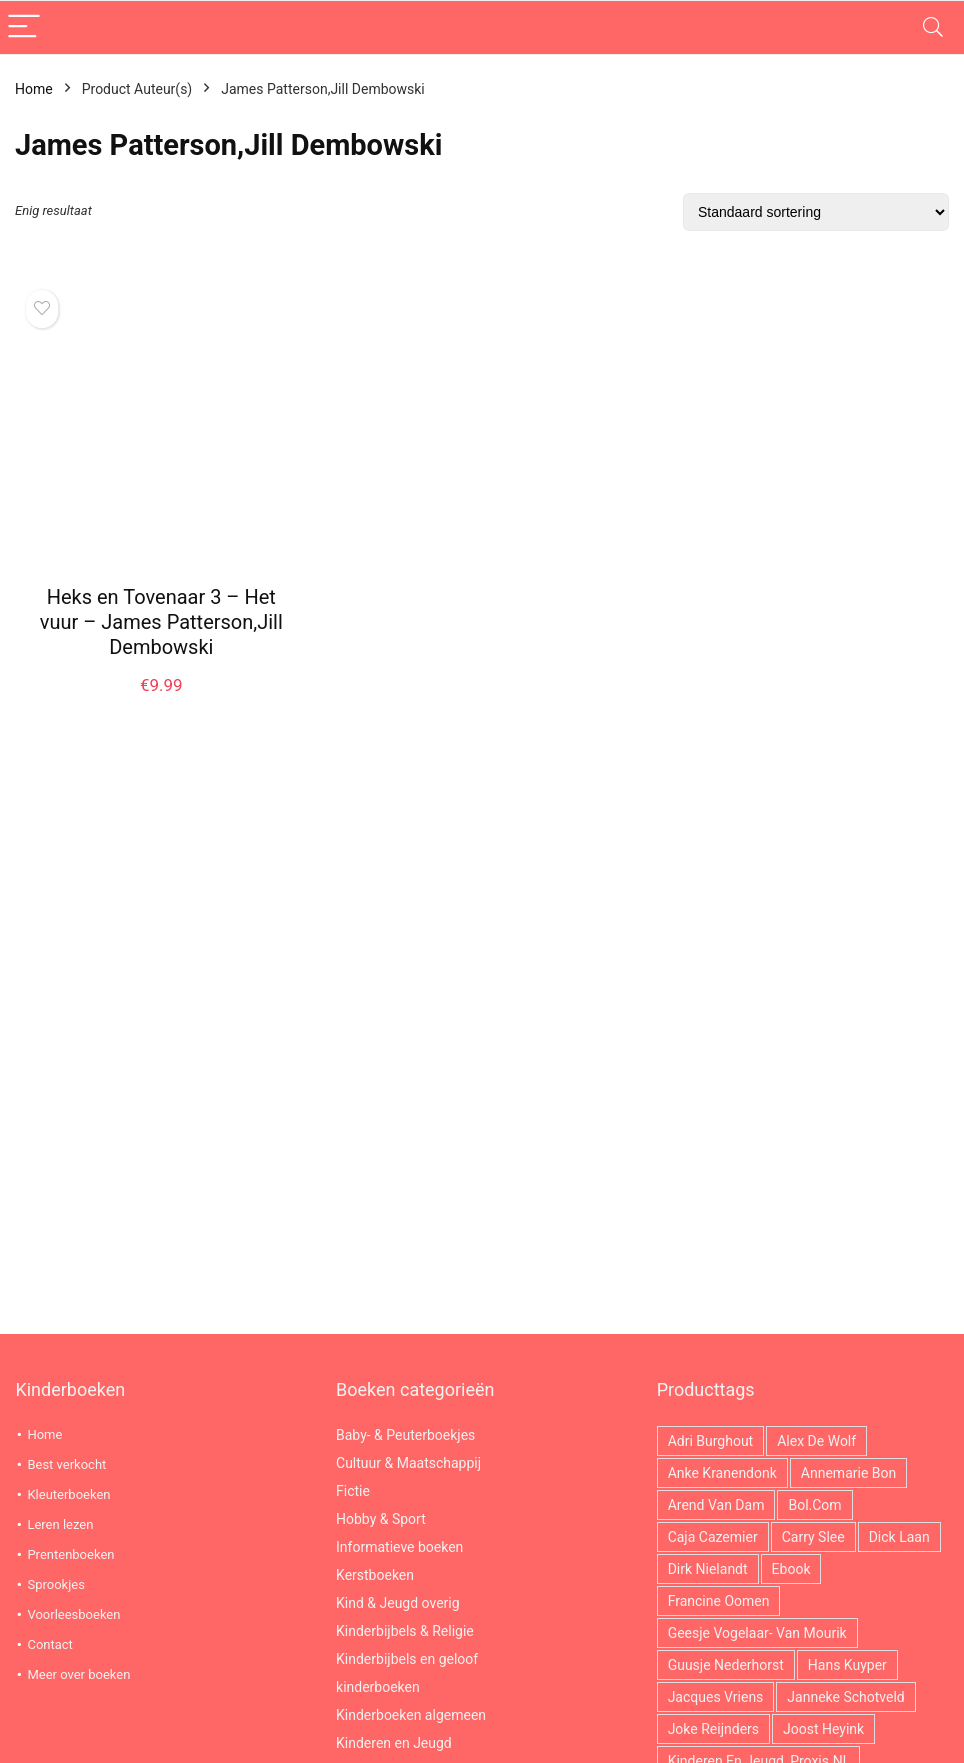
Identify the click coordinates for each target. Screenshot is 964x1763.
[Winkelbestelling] (816, 212)
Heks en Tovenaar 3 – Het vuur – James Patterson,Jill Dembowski (161, 622)
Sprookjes (55, 1584)
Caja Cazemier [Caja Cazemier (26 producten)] (713, 1537)
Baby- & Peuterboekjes (405, 1435)
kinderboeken (378, 1687)
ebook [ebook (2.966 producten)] (791, 1569)
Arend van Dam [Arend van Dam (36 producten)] (716, 1505)
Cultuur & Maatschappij (408, 1463)
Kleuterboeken (68, 1494)
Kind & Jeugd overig (398, 1603)
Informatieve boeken (399, 1547)
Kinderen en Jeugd (394, 1743)
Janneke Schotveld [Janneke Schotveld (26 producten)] (845, 1697)
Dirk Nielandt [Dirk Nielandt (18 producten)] (708, 1569)
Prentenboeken (70, 1554)
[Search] (933, 27)
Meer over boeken (78, 1674)
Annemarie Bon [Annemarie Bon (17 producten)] (848, 1473)
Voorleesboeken (73, 1614)
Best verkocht (66, 1464)
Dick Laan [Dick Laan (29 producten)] (899, 1537)
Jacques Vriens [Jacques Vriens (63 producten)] (716, 1697)
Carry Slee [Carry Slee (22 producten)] (813, 1537)
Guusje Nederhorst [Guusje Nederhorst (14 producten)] (726, 1665)
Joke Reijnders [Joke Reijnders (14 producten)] (713, 1729)
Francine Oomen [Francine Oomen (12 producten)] (719, 1601)
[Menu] (24, 27)
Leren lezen (60, 1524)
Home (34, 89)
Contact (49, 1644)
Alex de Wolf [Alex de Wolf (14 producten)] (816, 1441)
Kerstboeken (375, 1575)
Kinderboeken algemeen (411, 1715)
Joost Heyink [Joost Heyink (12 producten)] (823, 1729)
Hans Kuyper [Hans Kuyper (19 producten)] (847, 1665)
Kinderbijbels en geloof (407, 1659)
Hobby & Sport (381, 1519)
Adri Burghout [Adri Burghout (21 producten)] (711, 1441)
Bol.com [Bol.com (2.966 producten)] (814, 1505)
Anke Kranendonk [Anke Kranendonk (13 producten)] (722, 1473)
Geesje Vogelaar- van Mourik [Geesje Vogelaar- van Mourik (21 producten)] (757, 1633)
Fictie (353, 1491)
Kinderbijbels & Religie (405, 1631)
